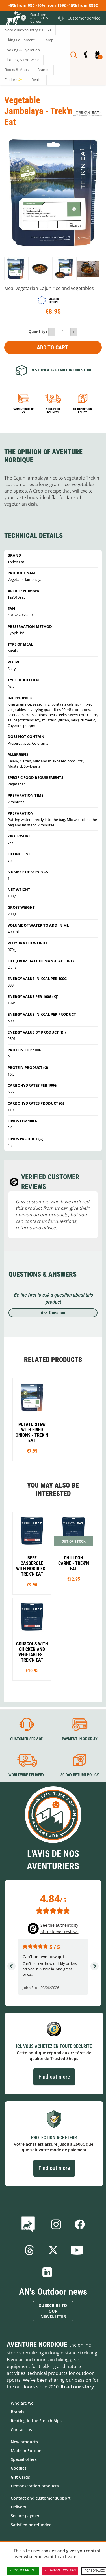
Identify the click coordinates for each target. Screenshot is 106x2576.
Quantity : (38, 331)
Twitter (53, 2250)
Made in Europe (26, 2450)
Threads (29, 2250)
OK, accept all (22, 2570)
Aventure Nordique (37, 2344)
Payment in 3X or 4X (79, 1739)
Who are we (22, 2403)
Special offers (24, 2459)
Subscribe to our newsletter (53, 2311)
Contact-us (21, 2429)
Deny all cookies (60, 2570)
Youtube (77, 2250)
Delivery (18, 2507)
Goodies (19, 2468)
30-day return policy (82, 410)
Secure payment (26, 2515)
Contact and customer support (41, 2498)
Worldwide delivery (53, 410)
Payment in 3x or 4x (23, 410)
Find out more (54, 2076)
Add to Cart (52, 347)
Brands (17, 2411)
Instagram (56, 2224)
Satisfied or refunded (31, 2524)
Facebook (79, 2224)
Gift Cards (20, 2477)
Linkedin (47, 2272)
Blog (29, 2224)
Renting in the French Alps (36, 2420)
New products (24, 2441)
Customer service (26, 1739)
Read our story (77, 2387)
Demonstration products (35, 2486)
